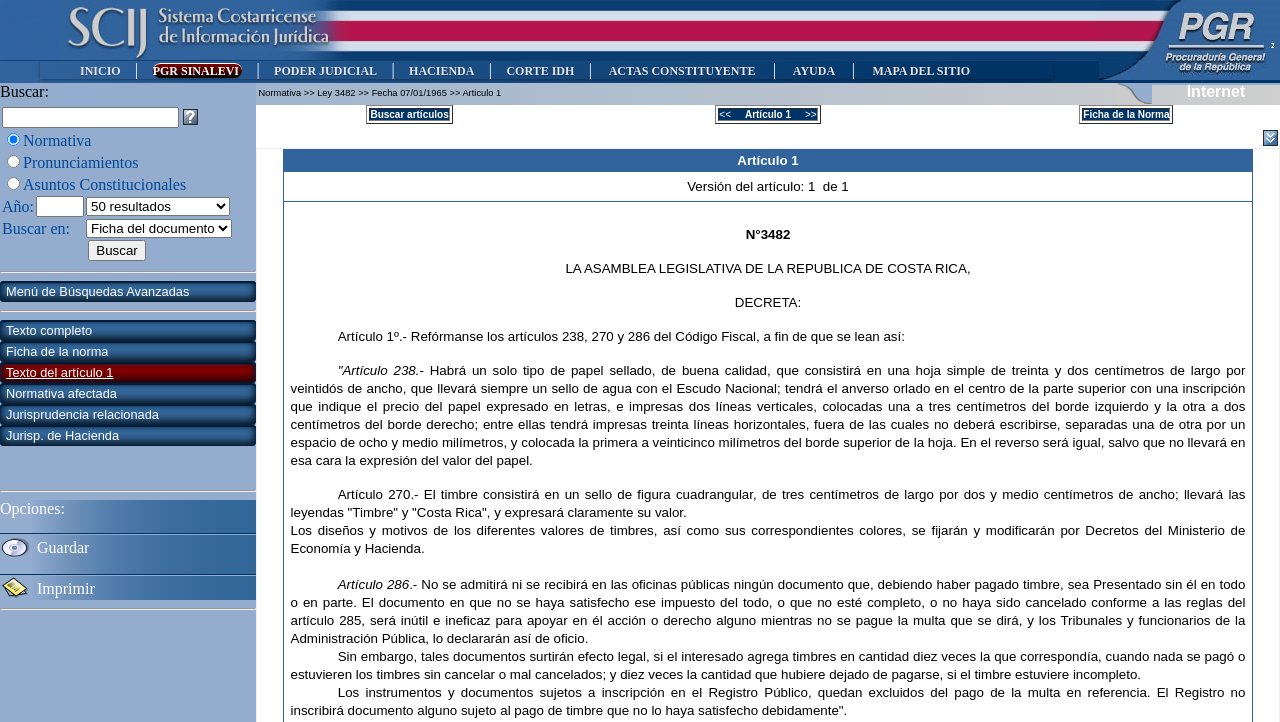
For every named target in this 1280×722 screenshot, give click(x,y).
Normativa (57, 140)
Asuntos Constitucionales (104, 184)
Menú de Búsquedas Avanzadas (97, 291)
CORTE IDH (540, 71)
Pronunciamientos (81, 162)
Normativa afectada (61, 393)
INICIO (100, 71)
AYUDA (813, 71)
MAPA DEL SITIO (921, 71)
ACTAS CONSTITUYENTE (682, 71)
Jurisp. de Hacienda (62, 435)
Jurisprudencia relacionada (82, 414)
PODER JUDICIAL (325, 71)
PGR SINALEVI (197, 71)
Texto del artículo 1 (59, 372)
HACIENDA (441, 71)
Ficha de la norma (57, 351)
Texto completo (49, 330)
